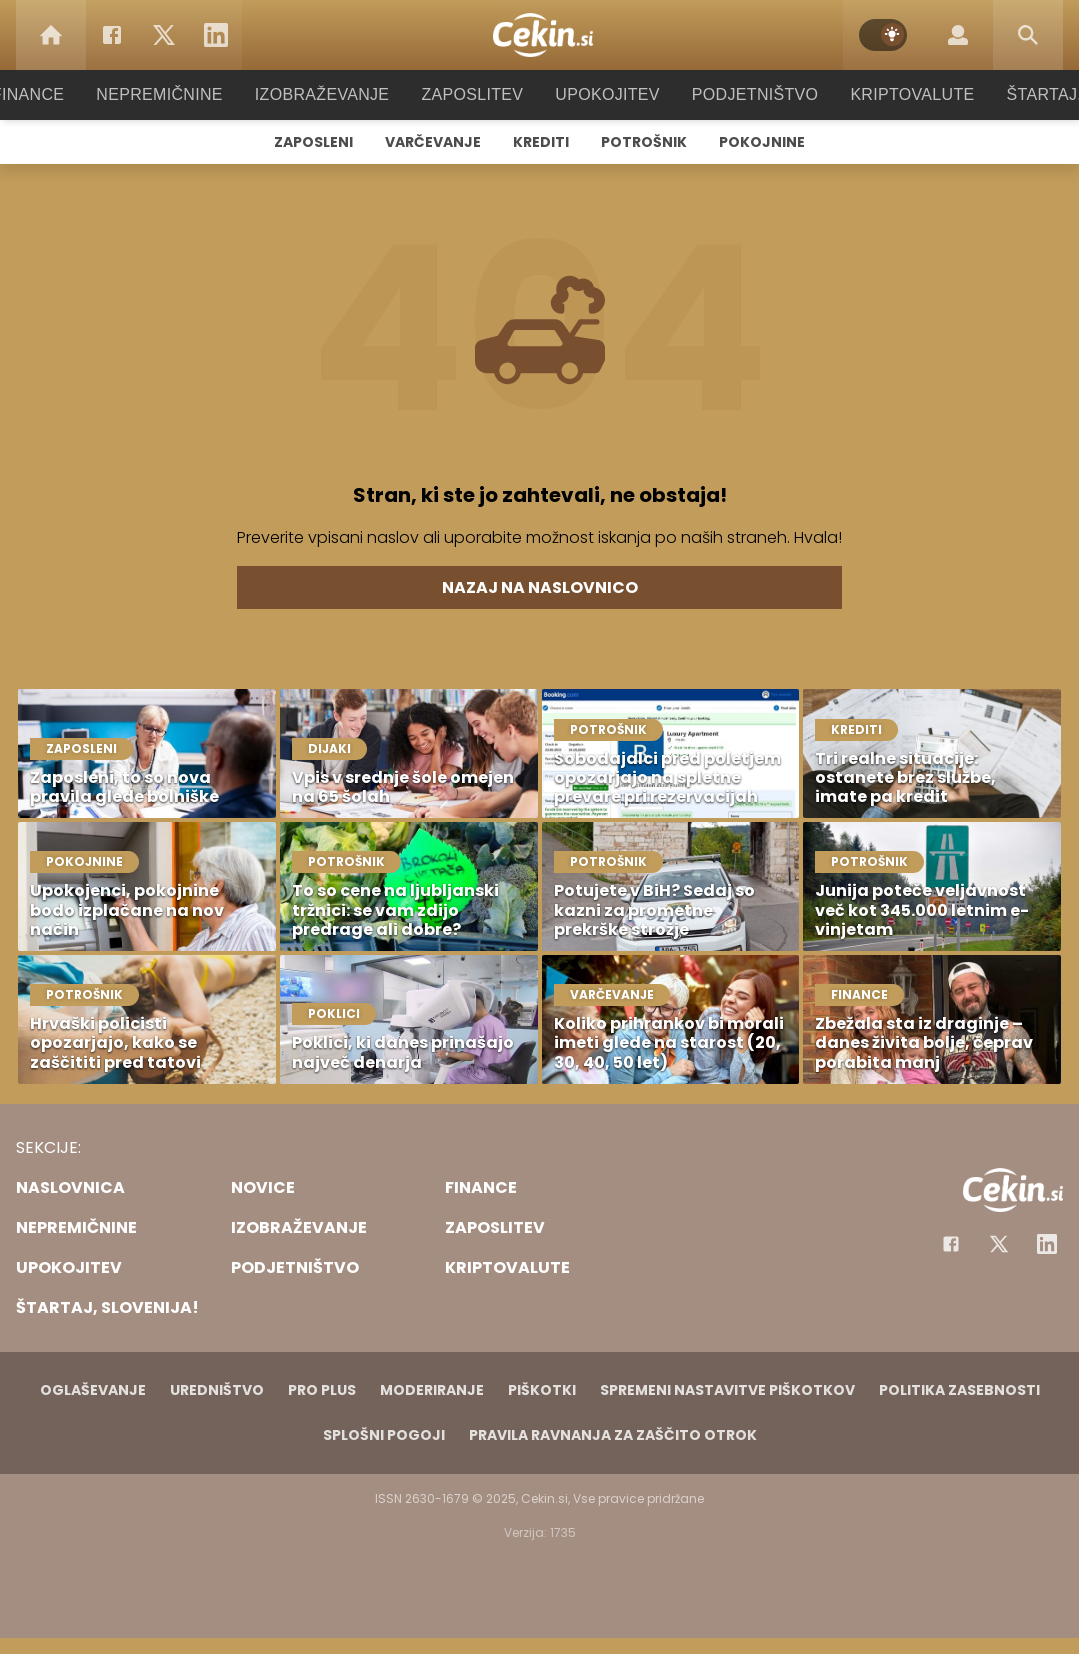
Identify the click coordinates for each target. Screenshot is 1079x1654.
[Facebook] (112, 35)
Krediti (541, 142)
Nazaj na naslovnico (540, 587)
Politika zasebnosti (959, 1390)
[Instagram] (1047, 1244)
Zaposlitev (473, 94)
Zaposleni (313, 142)
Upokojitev (601, 94)
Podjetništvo (742, 94)
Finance (55, 94)
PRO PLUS (322, 1390)
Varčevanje (433, 142)
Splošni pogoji (384, 1435)
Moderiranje (432, 1390)
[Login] (958, 35)
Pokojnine (762, 142)
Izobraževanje (331, 94)
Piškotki (542, 1390)
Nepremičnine (179, 94)
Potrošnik (644, 142)
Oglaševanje (93, 1390)
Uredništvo (217, 1390)
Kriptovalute (892, 94)
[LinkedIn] (216, 35)
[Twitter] (164, 35)
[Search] (1028, 35)
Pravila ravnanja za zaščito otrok (613, 1435)
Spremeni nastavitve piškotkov (727, 1390)
